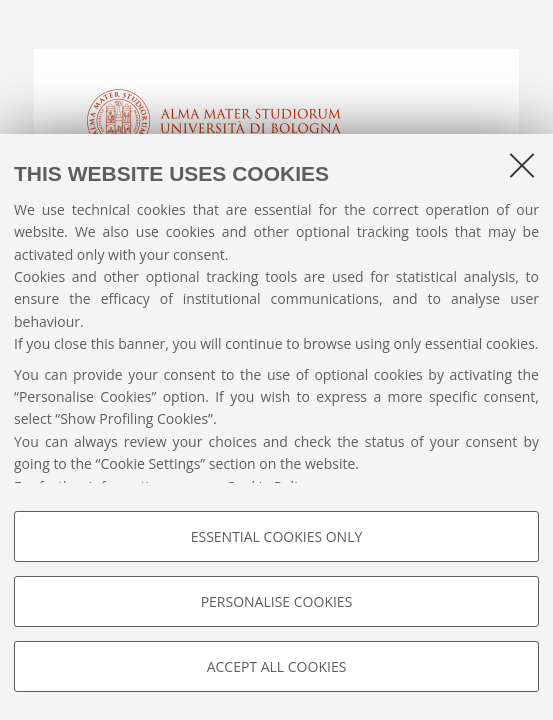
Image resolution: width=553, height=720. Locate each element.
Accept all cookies (277, 666)
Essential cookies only (277, 536)
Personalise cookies (277, 601)
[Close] (522, 165)
